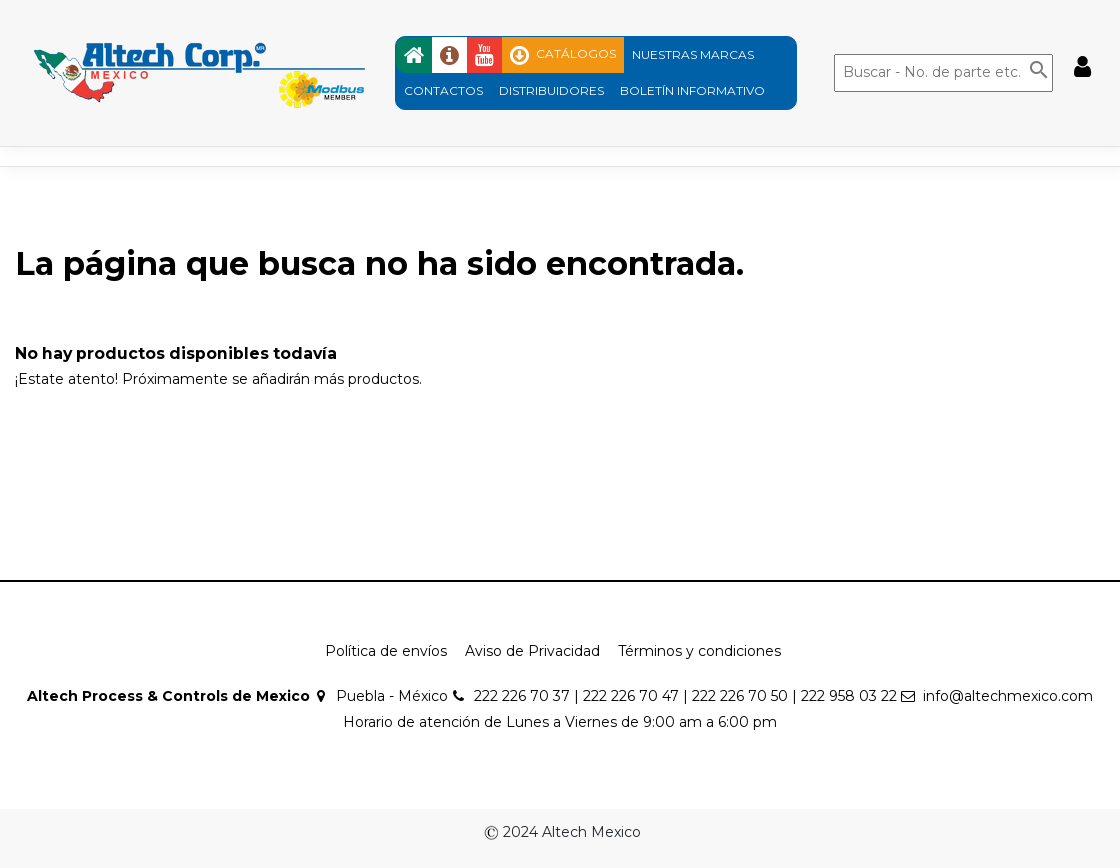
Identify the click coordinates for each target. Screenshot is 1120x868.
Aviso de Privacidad (532, 651)
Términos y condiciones (699, 651)
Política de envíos (386, 651)
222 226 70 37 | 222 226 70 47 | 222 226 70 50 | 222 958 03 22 (685, 696)
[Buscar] (943, 73)
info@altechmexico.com (1008, 696)
